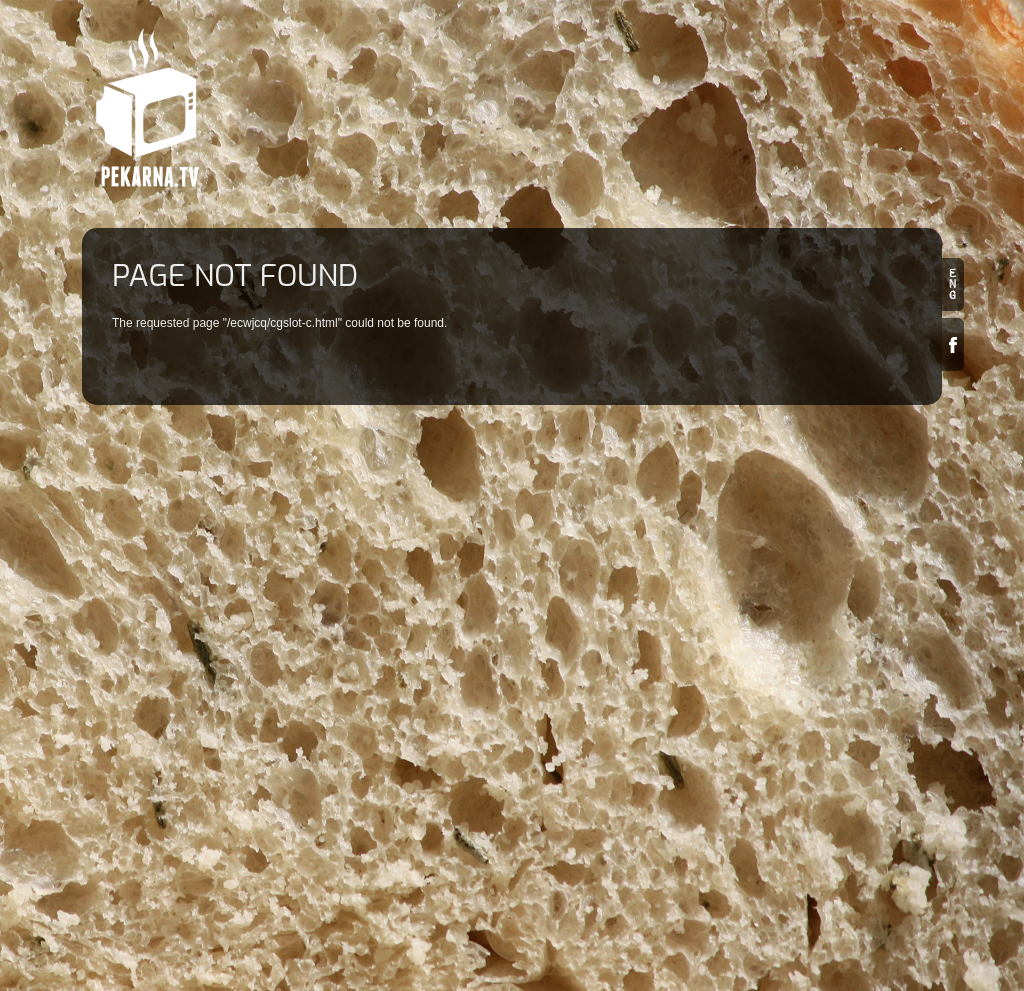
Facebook (953, 344)
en (953, 284)
